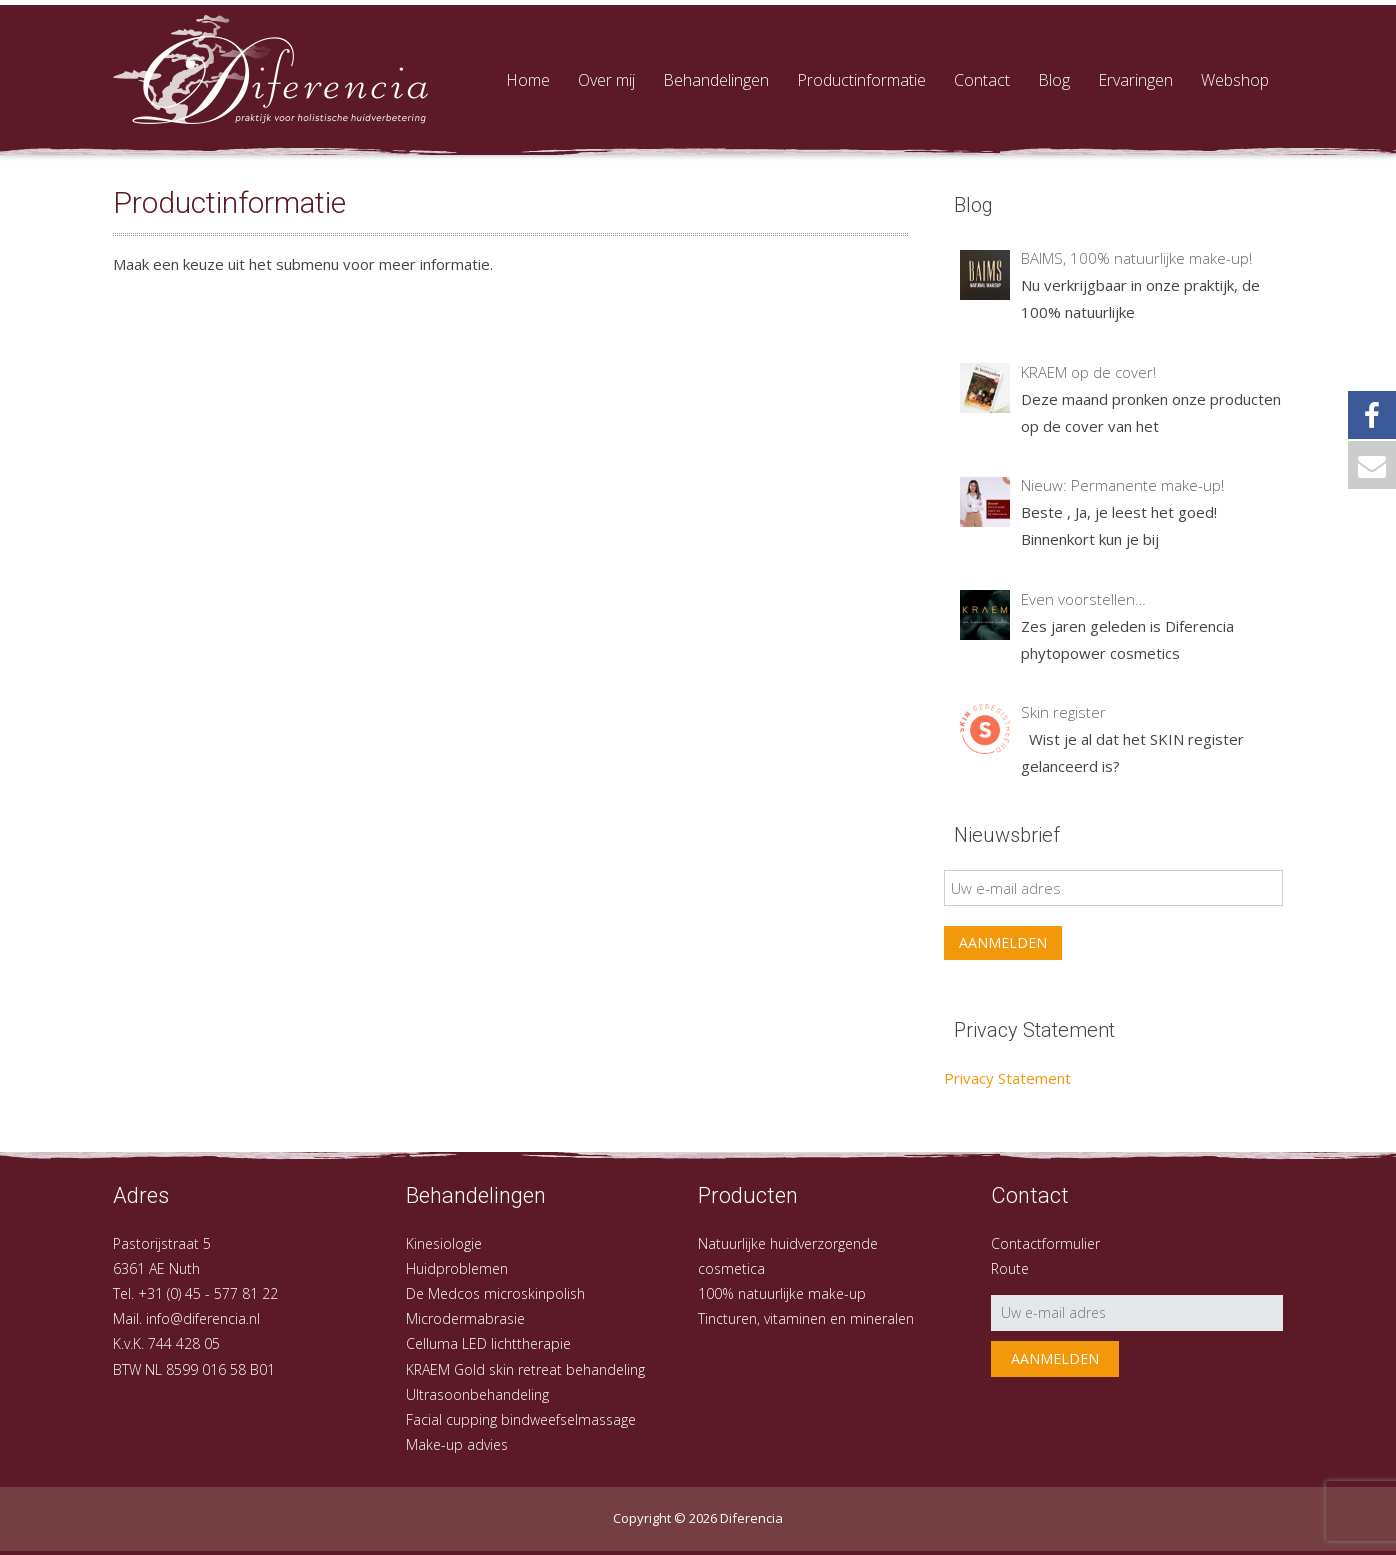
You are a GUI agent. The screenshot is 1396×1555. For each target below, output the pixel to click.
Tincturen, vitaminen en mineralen (806, 1318)
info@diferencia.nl (203, 1318)
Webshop (1235, 80)
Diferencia (751, 1518)
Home (528, 80)
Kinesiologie (444, 1243)
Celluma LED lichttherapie (488, 1343)
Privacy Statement (1007, 1078)
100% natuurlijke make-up (782, 1293)
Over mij (606, 80)
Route (1010, 1268)
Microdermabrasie (465, 1318)
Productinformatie (861, 80)
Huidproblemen (457, 1268)
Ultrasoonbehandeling (477, 1394)
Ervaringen (1135, 80)
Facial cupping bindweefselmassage (521, 1419)
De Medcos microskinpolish (495, 1293)
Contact (982, 80)
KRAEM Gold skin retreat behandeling (525, 1369)
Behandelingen (716, 80)
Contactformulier (1045, 1243)
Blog (1054, 80)
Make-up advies (457, 1444)
